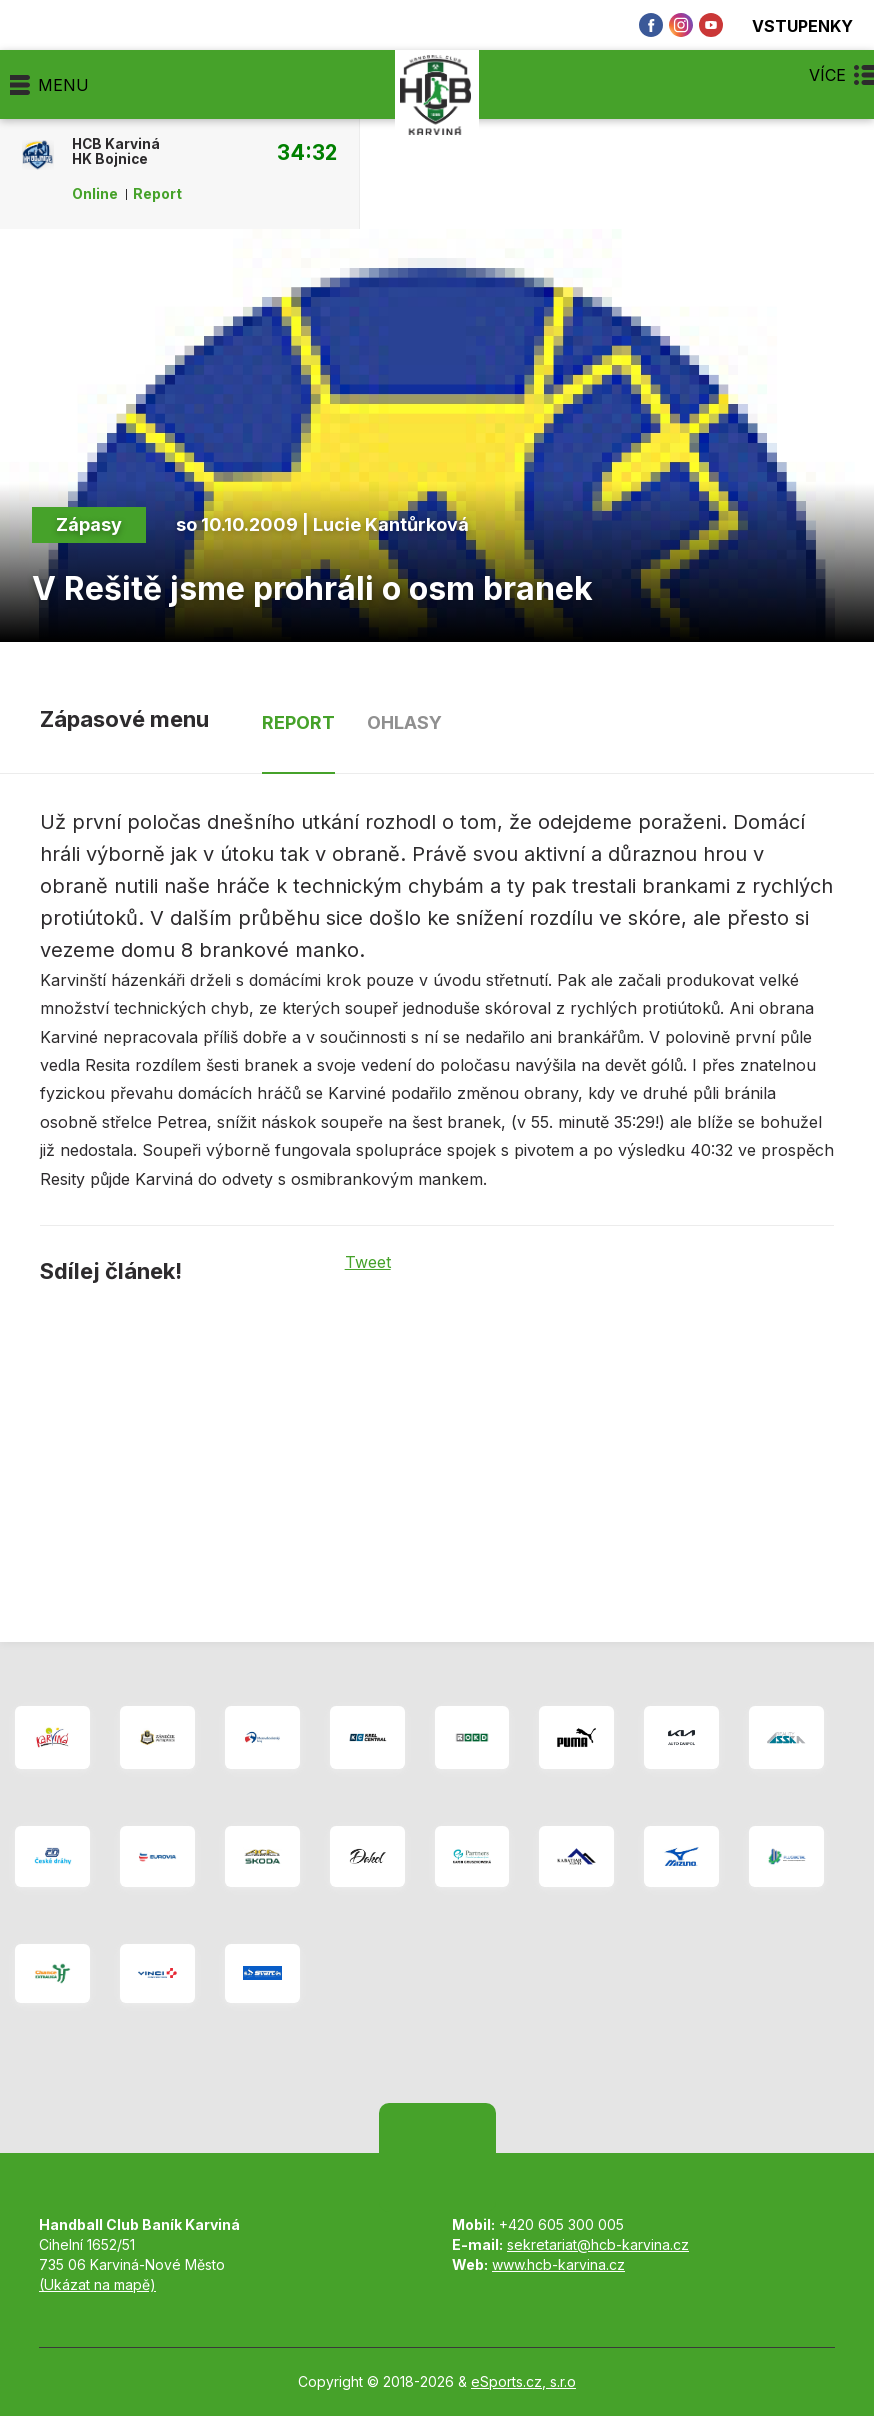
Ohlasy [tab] (404, 722)
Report (157, 194)
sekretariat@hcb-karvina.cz (598, 2244)
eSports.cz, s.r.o (523, 2381)
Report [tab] (298, 722)
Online (95, 194)
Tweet (368, 1262)
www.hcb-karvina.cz (558, 2264)
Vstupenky (791, 25)
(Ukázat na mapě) (97, 2284)
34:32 (307, 152)
